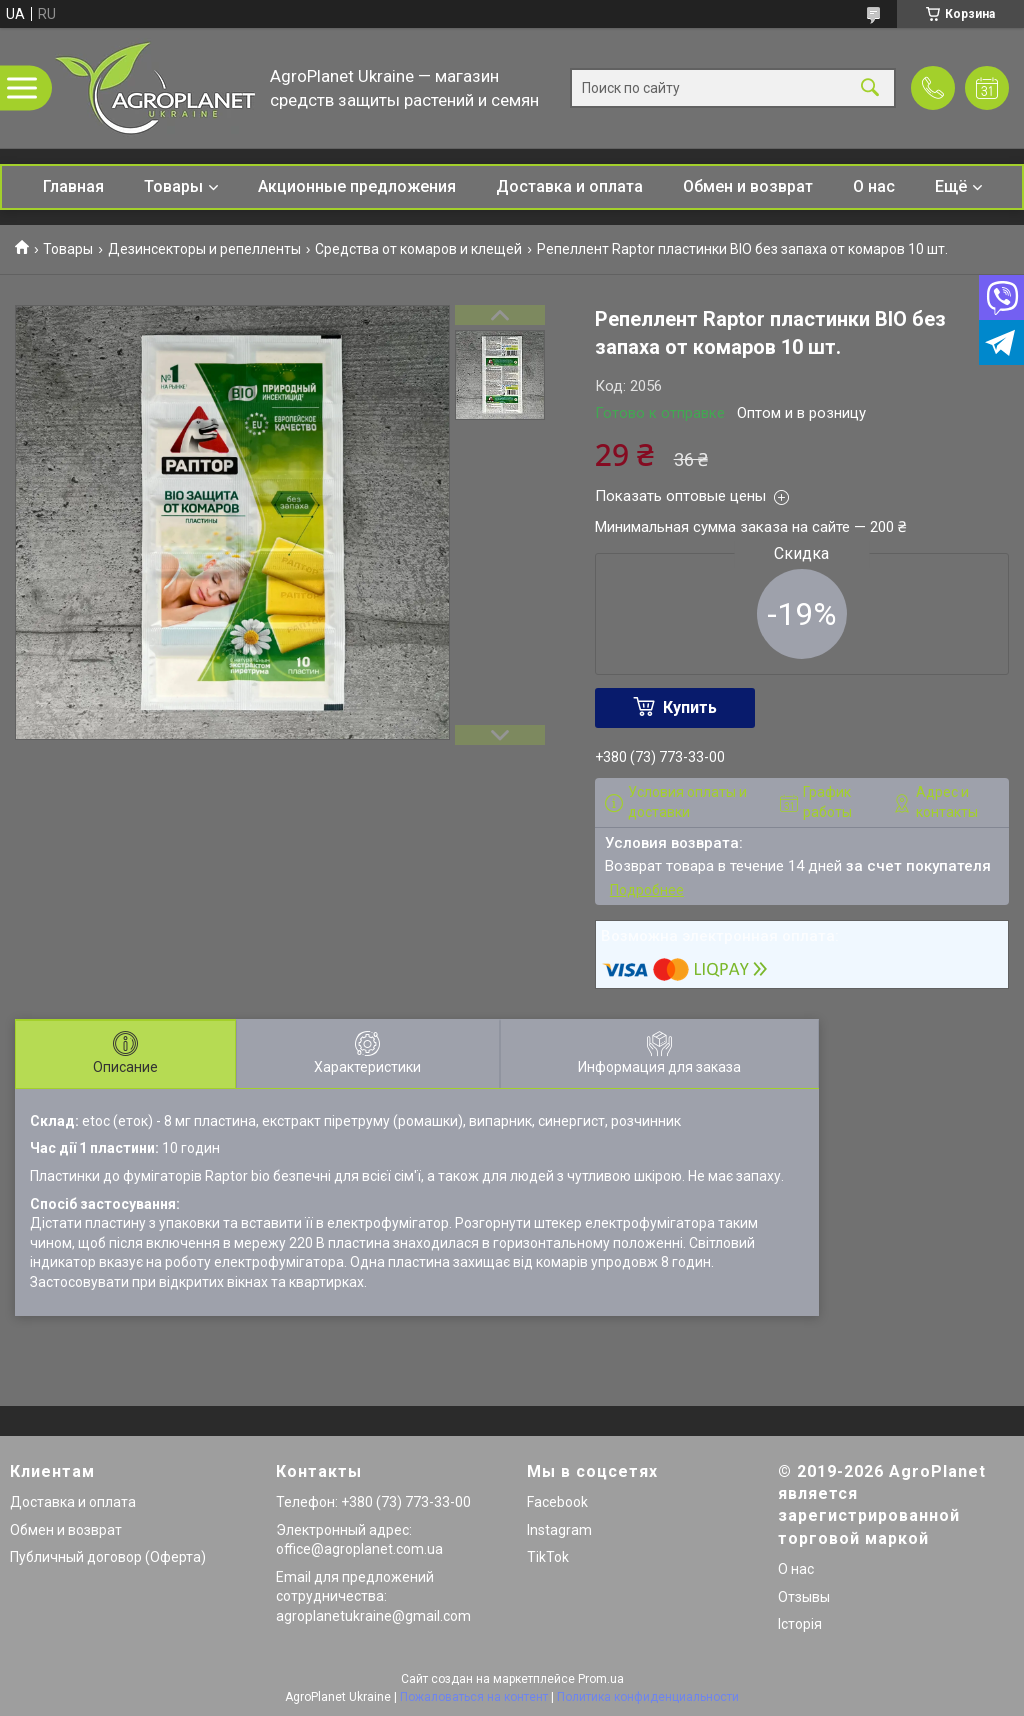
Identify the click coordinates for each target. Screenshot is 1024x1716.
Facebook (557, 1502)
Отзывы (804, 1597)
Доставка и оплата (569, 186)
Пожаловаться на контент (474, 1697)
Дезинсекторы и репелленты (204, 249)
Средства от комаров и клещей (418, 249)
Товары (173, 186)
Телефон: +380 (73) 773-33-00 (373, 1502)
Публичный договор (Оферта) (108, 1557)
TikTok (548, 1557)
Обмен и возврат (748, 186)
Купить (690, 707)
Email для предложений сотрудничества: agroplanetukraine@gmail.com (373, 1596)
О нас (874, 186)
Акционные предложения (357, 186)
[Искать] (870, 88)
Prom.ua (601, 1679)
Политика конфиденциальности (648, 1697)
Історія (800, 1624)
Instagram (559, 1530)
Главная (73, 186)
